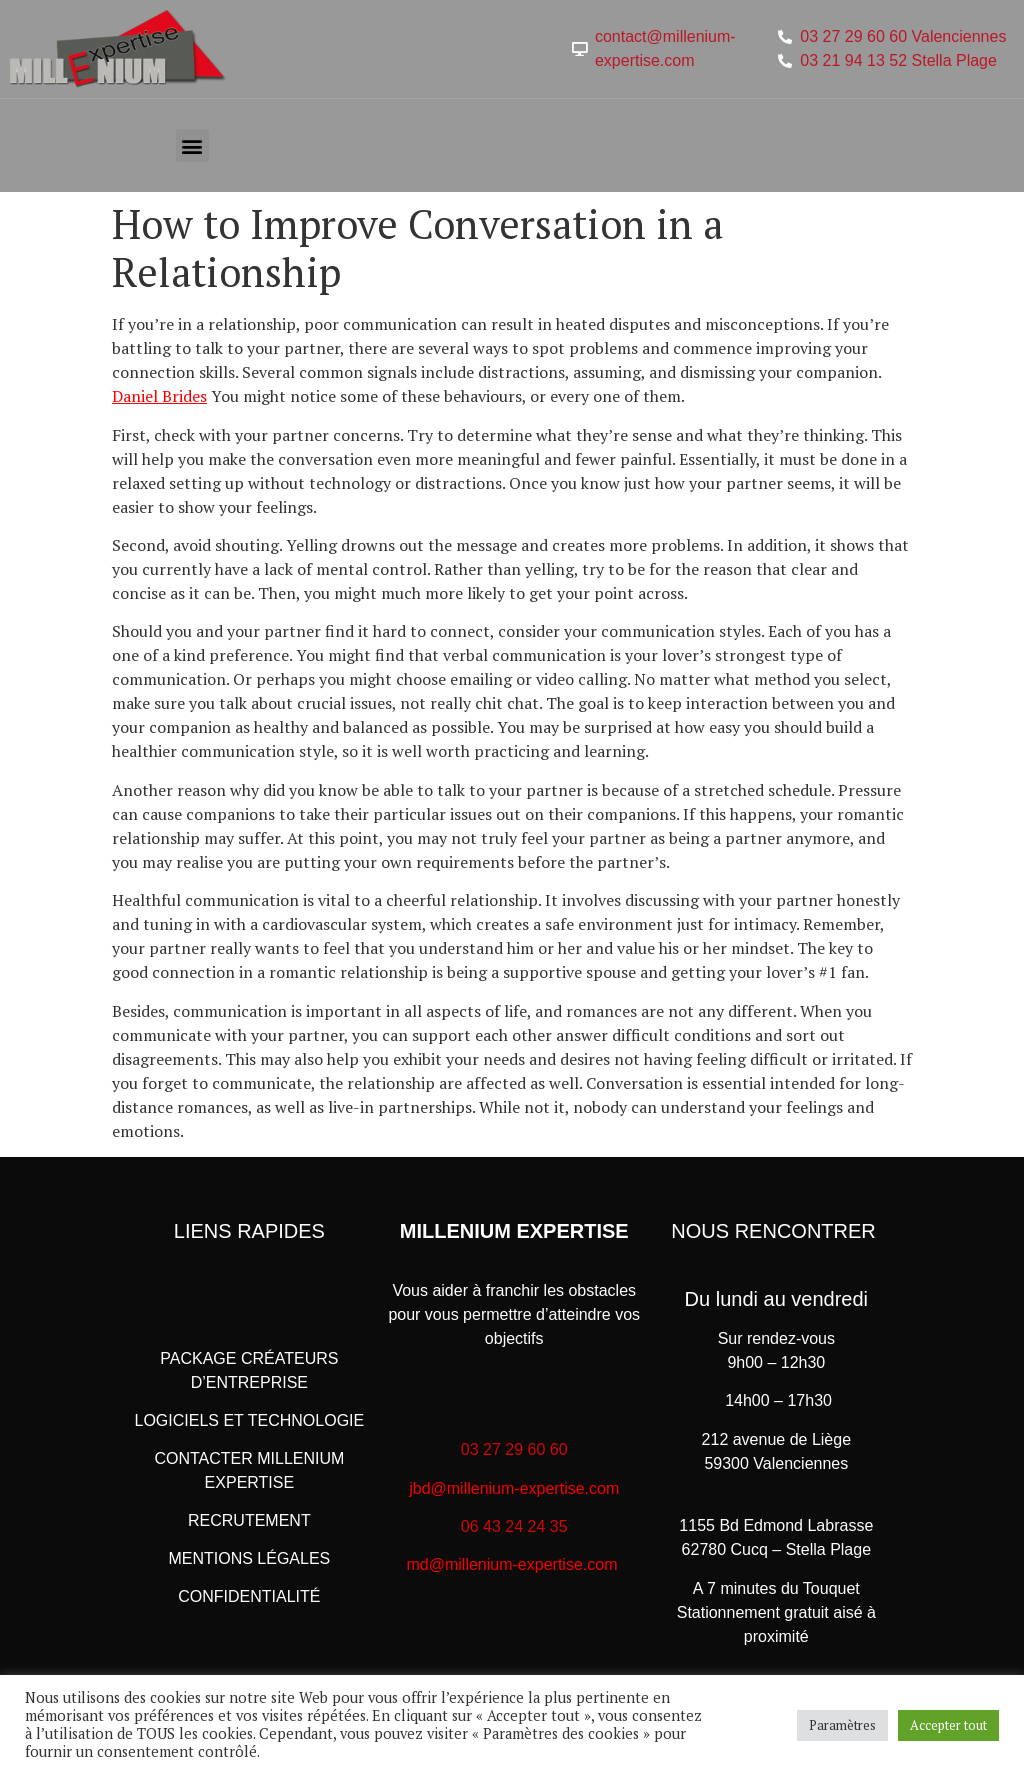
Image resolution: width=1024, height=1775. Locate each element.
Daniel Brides (159, 396)
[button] (192, 145)
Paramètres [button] (842, 1725)
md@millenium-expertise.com (512, 1564)
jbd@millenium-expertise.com (514, 1488)
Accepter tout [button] (948, 1725)
